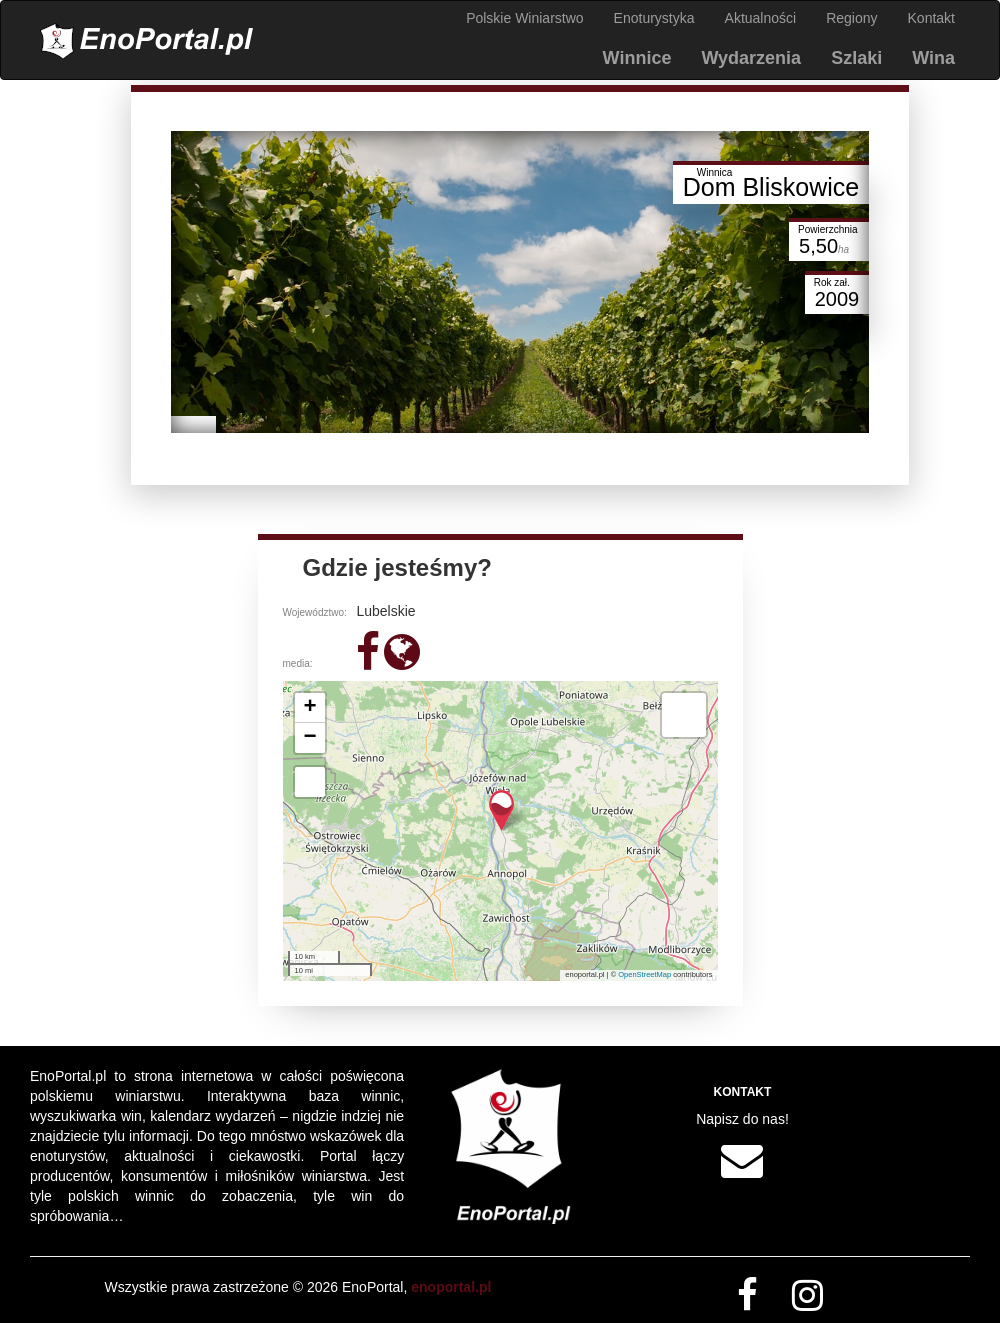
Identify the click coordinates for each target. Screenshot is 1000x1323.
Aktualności (761, 18)
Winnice (637, 58)
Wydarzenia (751, 58)
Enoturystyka (654, 18)
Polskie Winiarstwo (524, 18)
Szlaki (856, 58)
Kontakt (931, 18)
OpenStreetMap (644, 974)
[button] (501, 810)
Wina (933, 58)
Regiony (851, 18)
